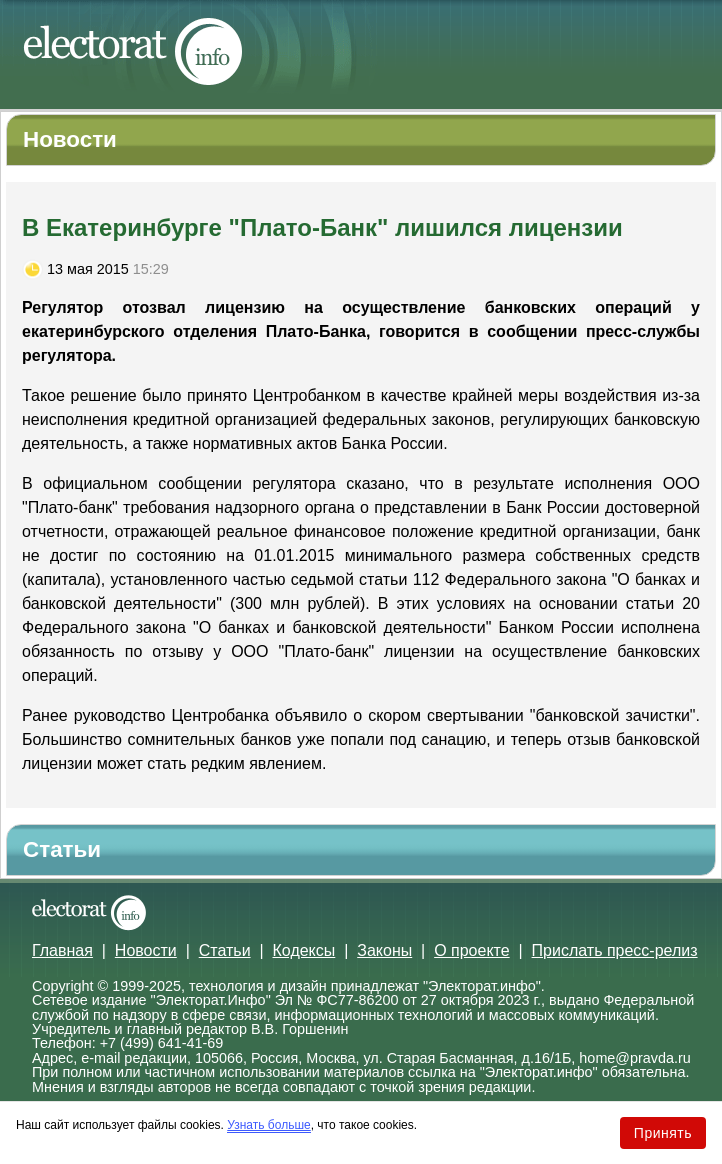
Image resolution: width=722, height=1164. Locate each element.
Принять (663, 1133)
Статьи (225, 950)
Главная (62, 950)
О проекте (471, 950)
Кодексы (304, 950)
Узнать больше (268, 1125)
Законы (384, 950)
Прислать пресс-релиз (615, 950)
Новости (146, 950)
